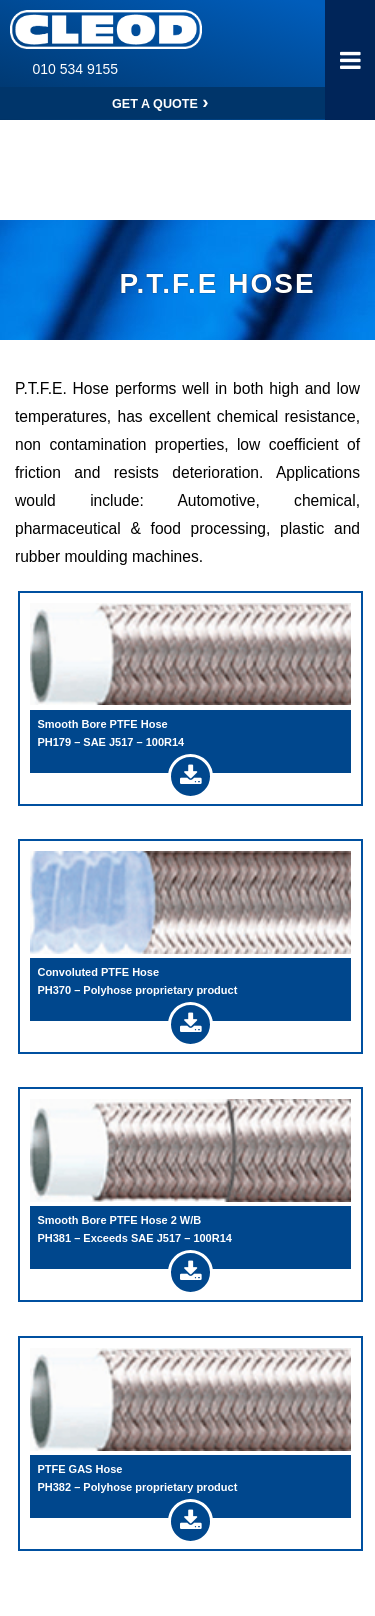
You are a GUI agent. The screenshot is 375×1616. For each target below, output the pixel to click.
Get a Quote (162, 102)
